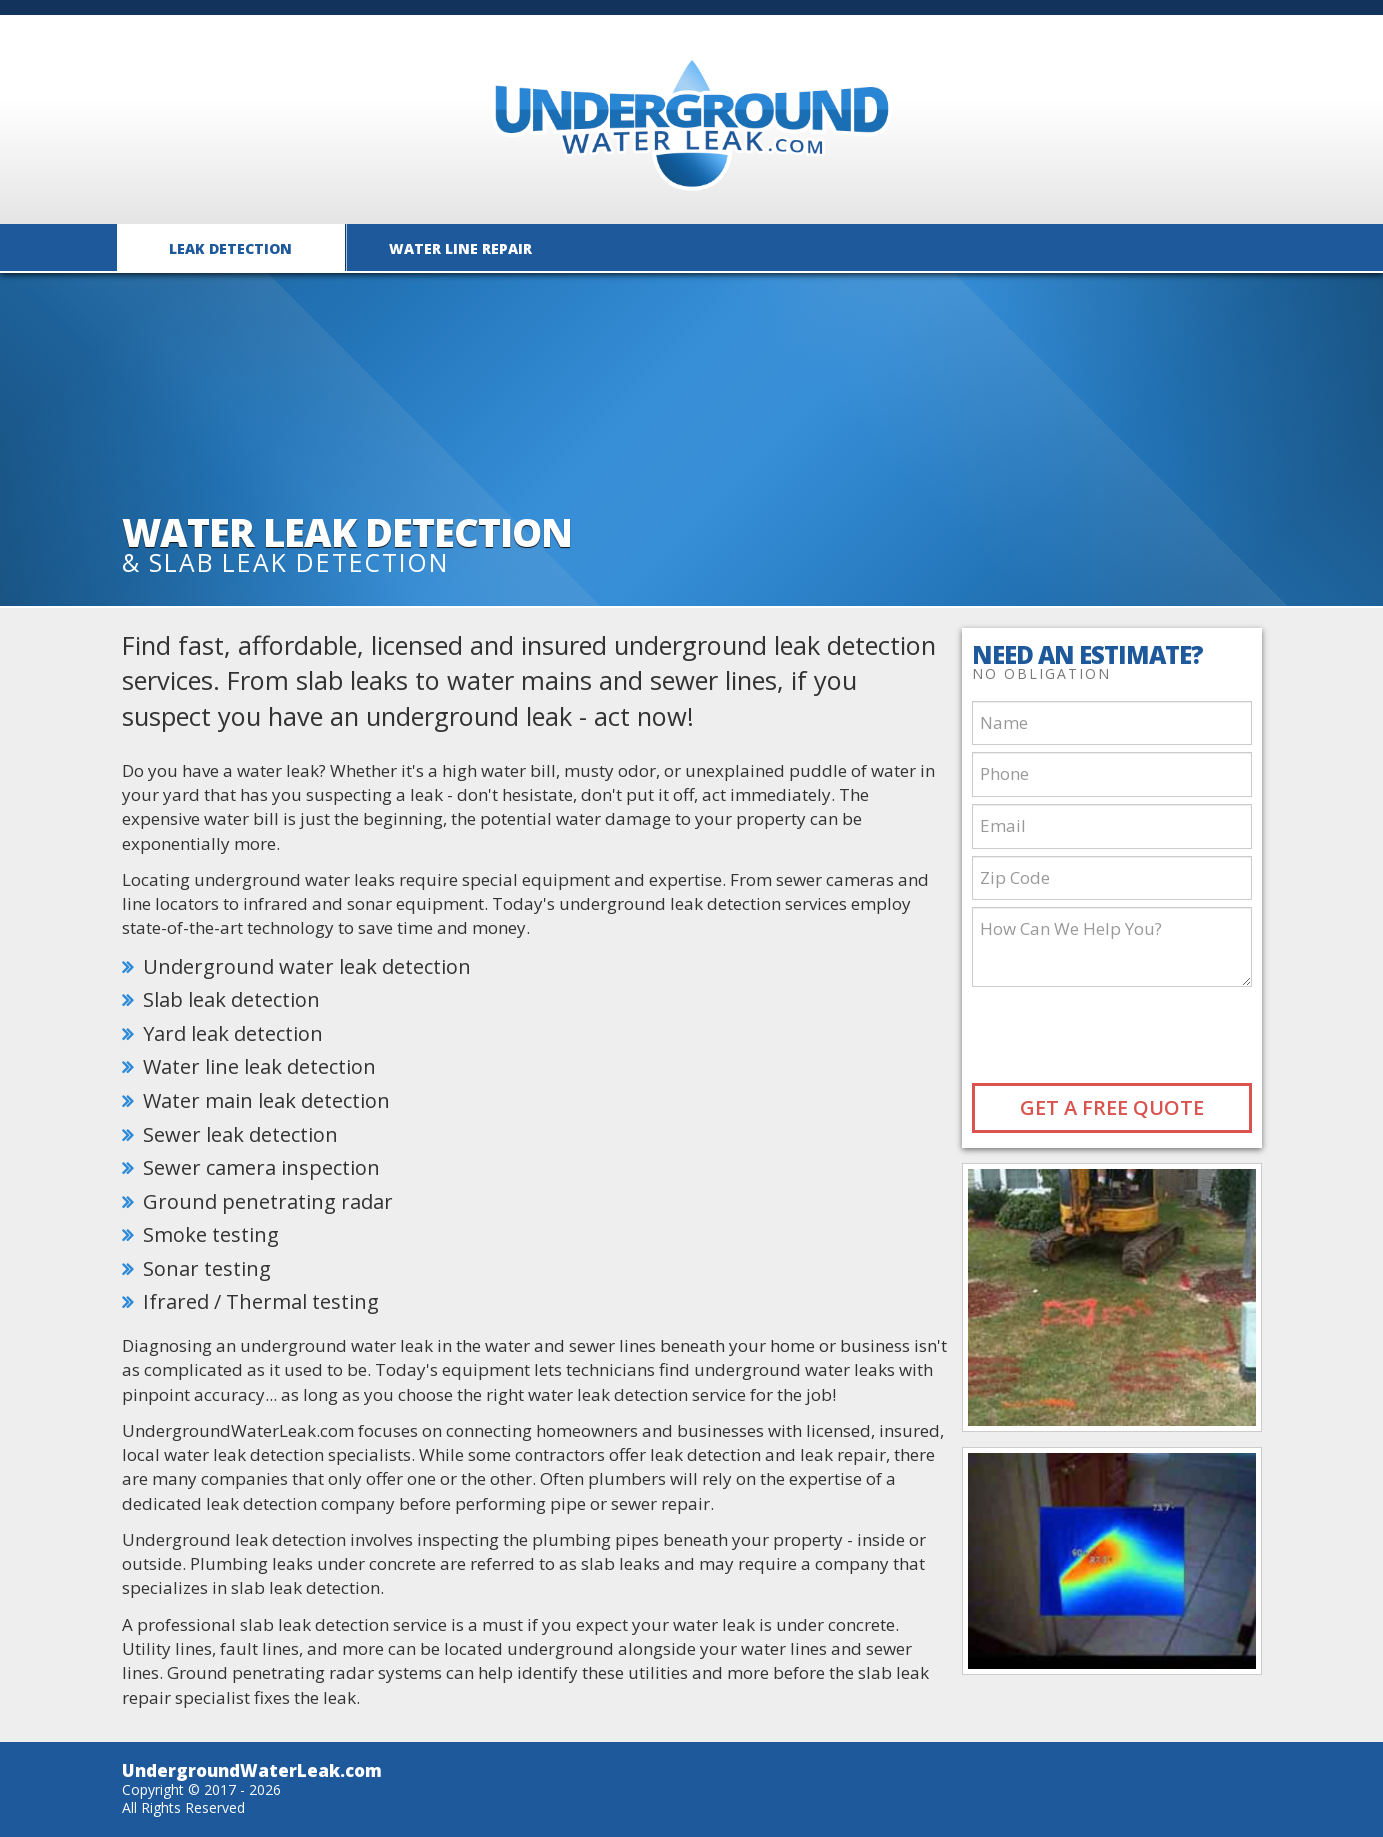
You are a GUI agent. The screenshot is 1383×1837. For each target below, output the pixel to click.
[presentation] (1114, 1033)
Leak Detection (230, 248)
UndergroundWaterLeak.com (252, 1770)
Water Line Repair (460, 248)
